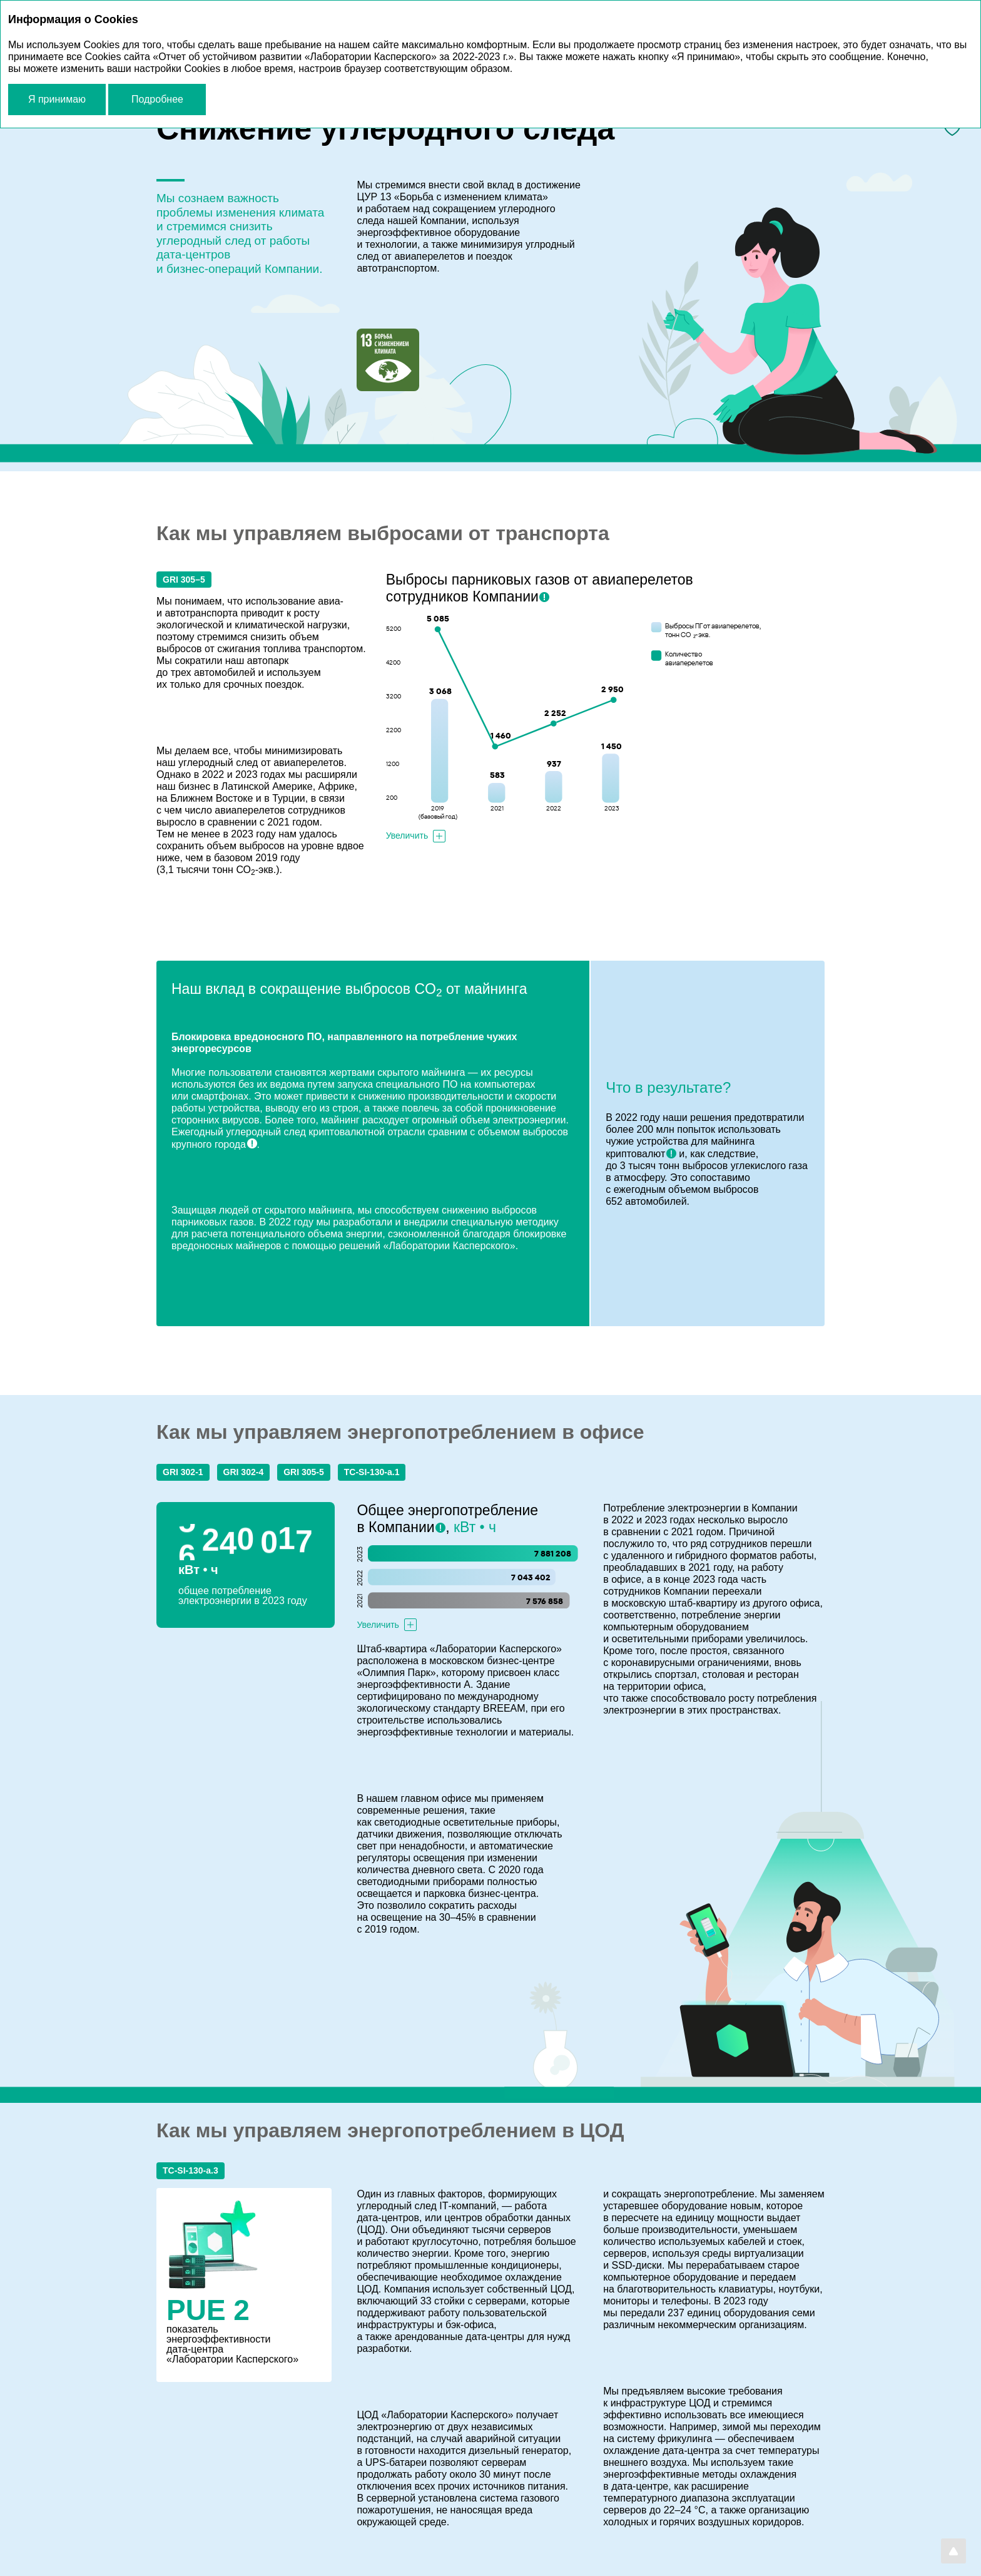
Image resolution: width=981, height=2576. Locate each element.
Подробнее (157, 99)
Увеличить (407, 836)
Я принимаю (57, 99)
